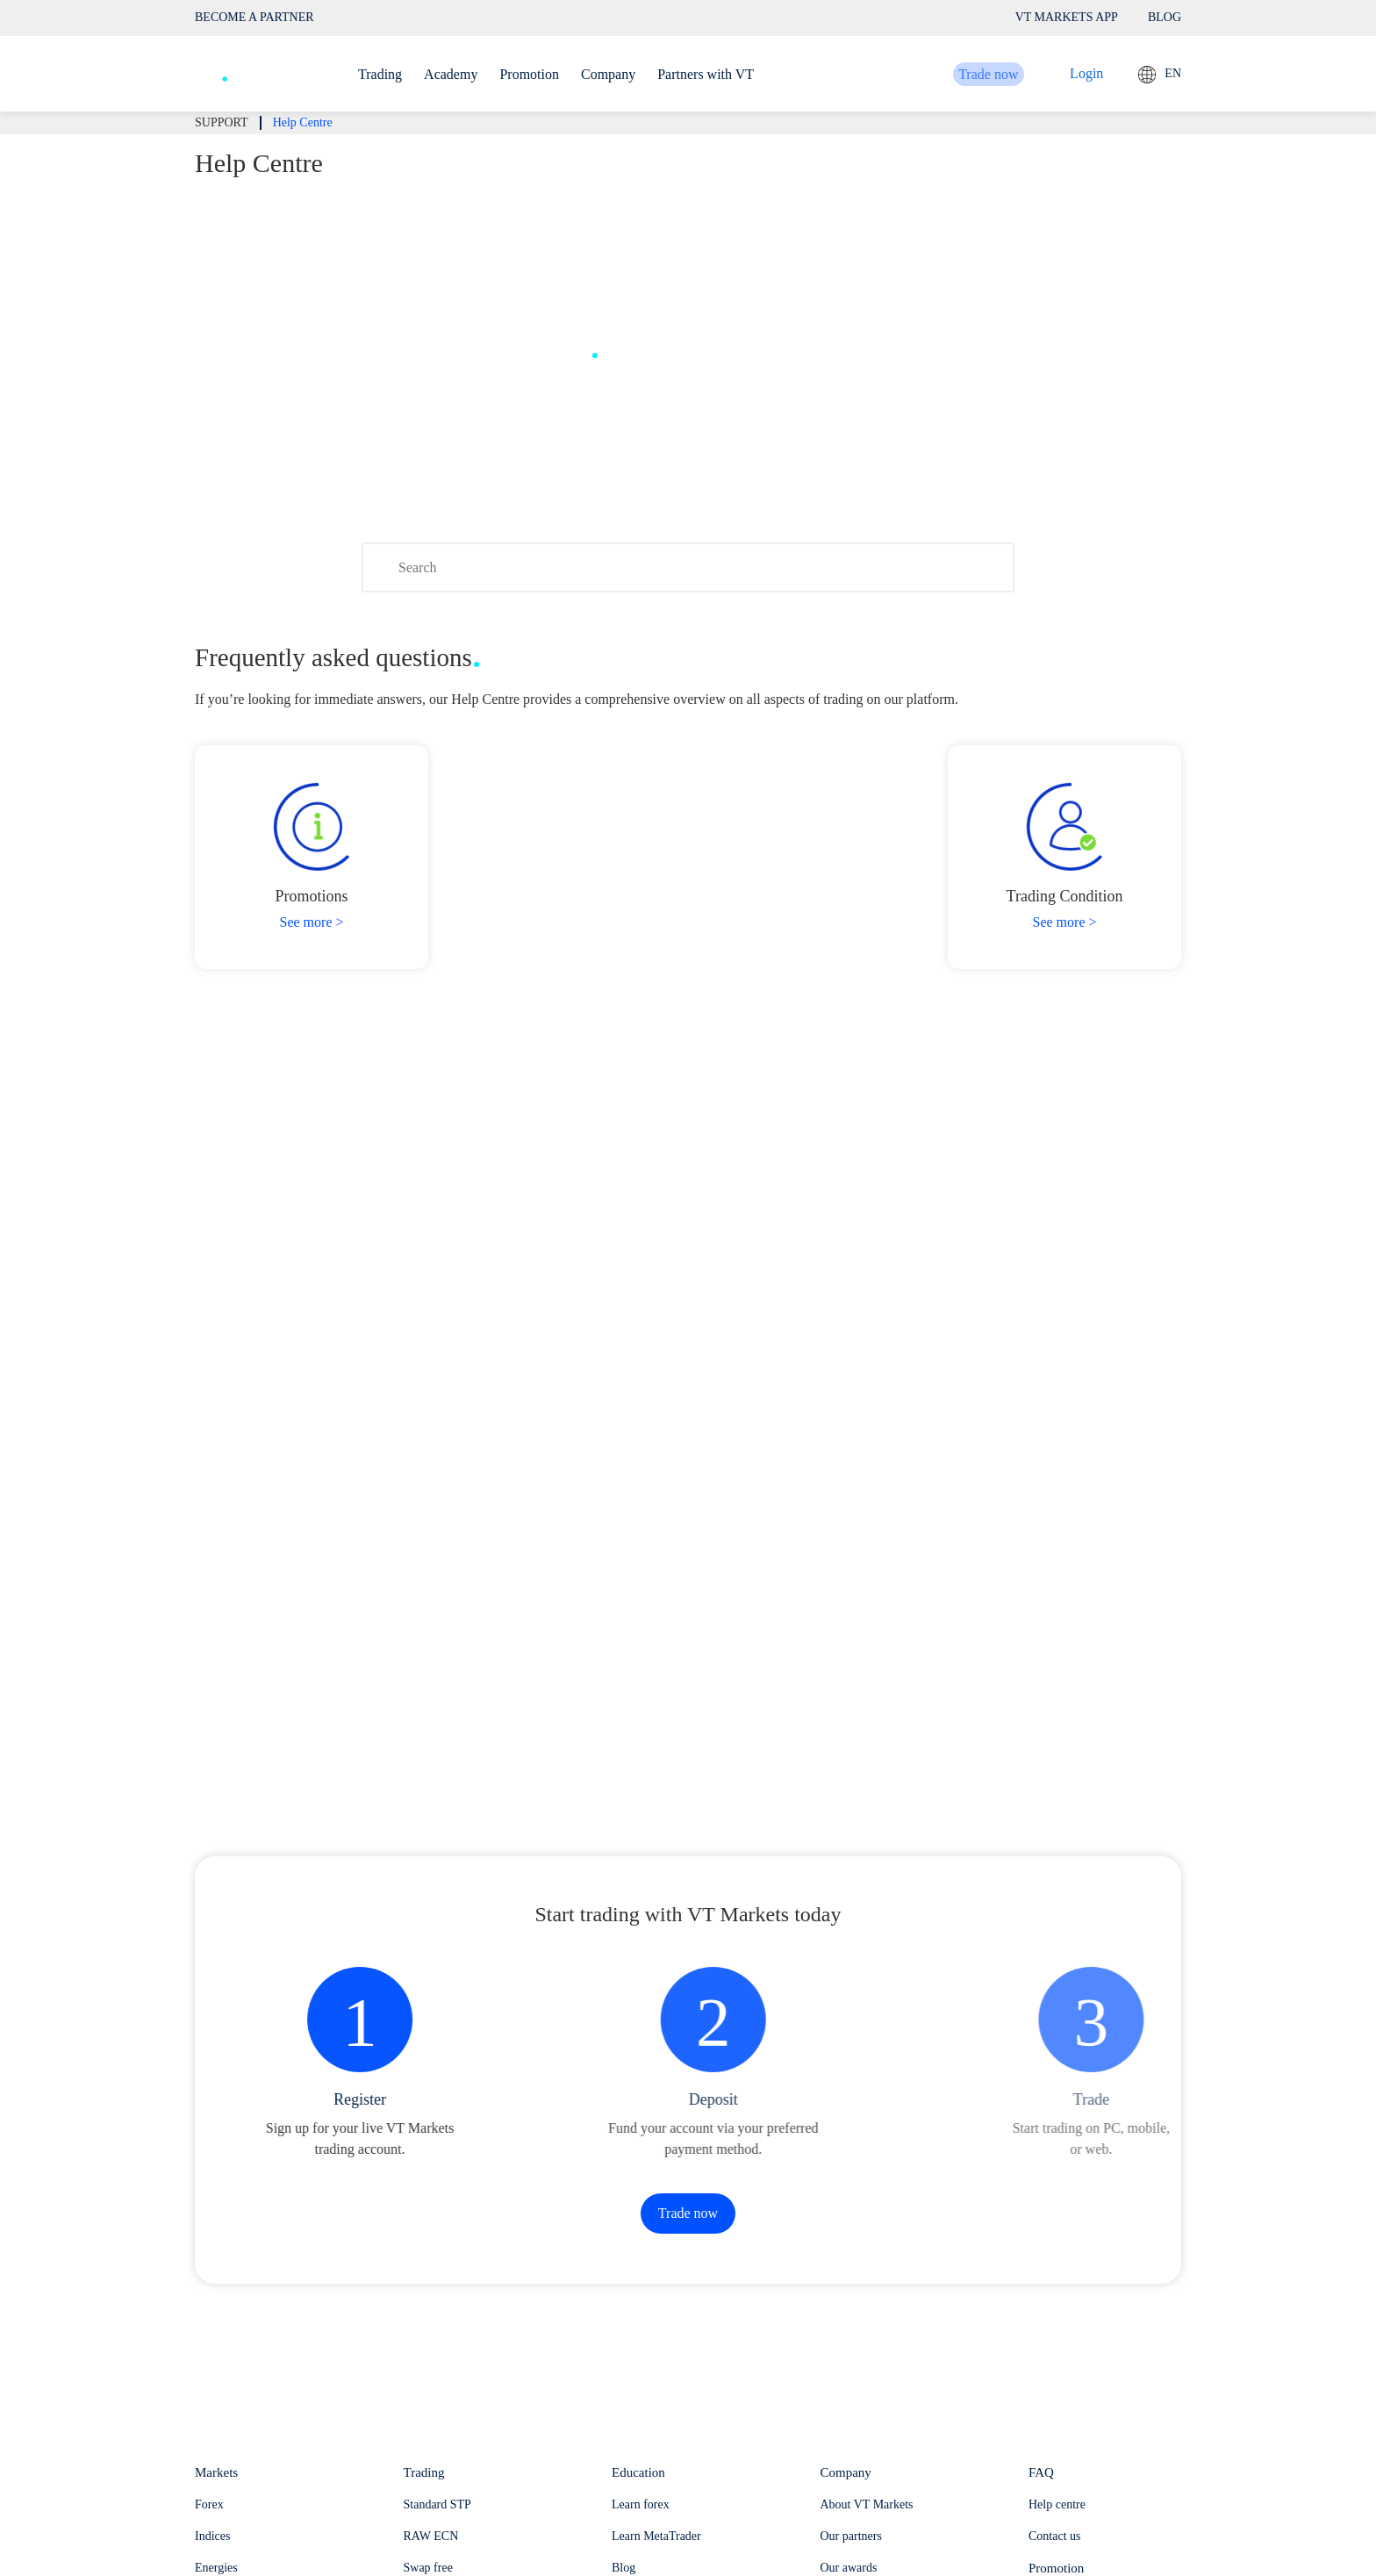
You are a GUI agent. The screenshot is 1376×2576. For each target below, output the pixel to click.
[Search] (688, 567)
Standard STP (437, 2504)
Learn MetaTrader (656, 2536)
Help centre (1057, 2504)
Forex (209, 2504)
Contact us (1054, 2536)
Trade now (968, 74)
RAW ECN (431, 2536)
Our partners (851, 2536)
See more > (312, 922)
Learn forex (641, 2504)
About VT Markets (867, 2504)
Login (1086, 73)
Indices (212, 2536)
